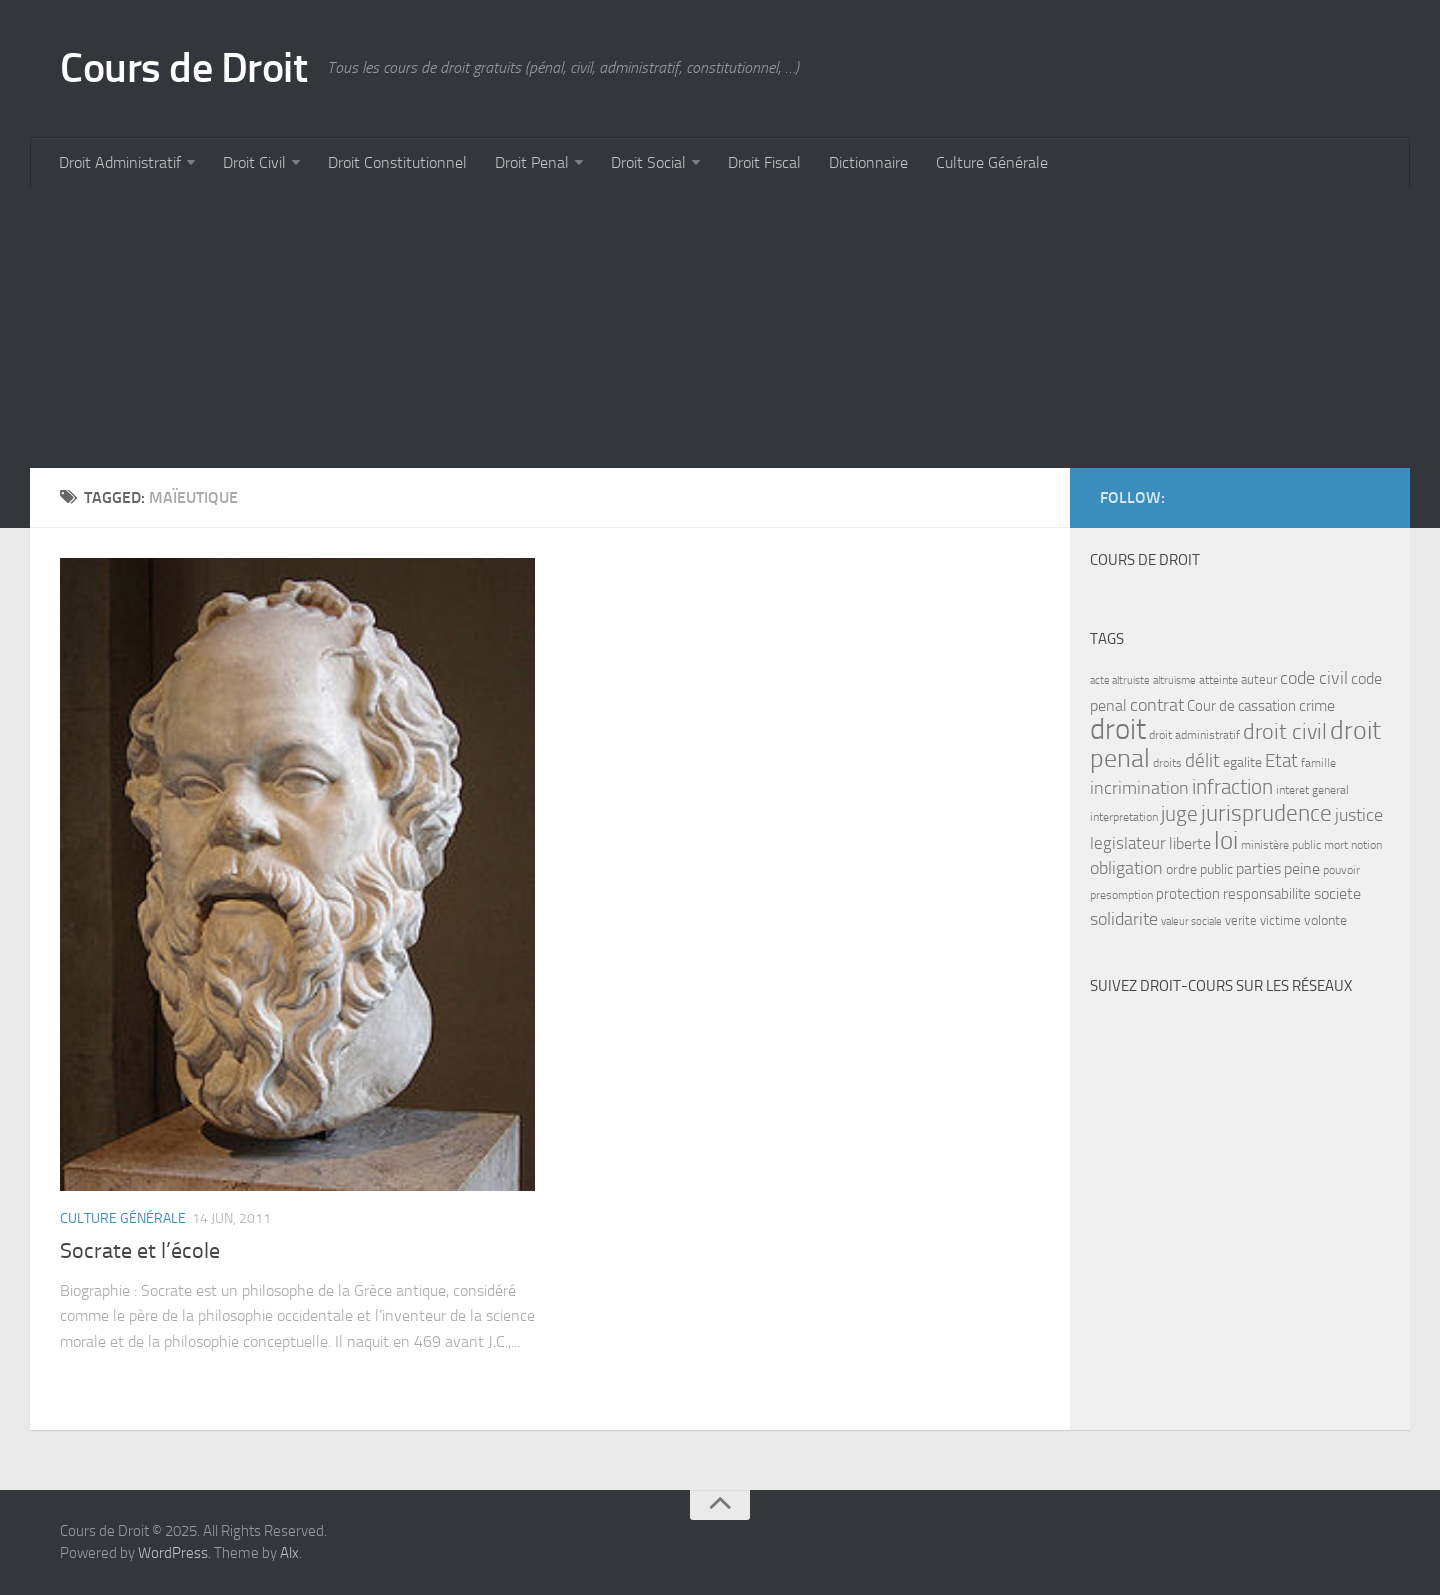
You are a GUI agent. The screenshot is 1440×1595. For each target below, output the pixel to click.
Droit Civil (254, 162)
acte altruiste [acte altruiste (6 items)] (1120, 680)
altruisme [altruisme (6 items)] (1174, 680)
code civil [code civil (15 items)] (1314, 678)
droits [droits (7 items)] (1167, 763)
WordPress (173, 1553)
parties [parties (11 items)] (1258, 869)
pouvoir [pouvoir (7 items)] (1341, 870)
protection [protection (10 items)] (1188, 894)
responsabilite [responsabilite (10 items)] (1267, 894)
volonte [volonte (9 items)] (1325, 920)
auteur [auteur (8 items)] (1259, 679)
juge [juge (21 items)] (1179, 813)
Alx (289, 1553)
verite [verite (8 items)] (1241, 920)
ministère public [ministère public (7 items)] (1281, 845)
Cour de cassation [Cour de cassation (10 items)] (1241, 706)
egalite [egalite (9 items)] (1242, 762)
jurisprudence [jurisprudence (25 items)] (1266, 813)
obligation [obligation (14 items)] (1126, 868)
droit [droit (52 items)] (1118, 729)
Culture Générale (992, 162)
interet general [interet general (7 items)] (1312, 790)
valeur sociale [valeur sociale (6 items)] (1191, 921)
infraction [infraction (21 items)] (1232, 786)
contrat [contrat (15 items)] (1157, 705)
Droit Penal (532, 162)
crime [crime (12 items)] (1317, 705)
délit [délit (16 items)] (1202, 761)
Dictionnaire (868, 162)
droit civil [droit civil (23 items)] (1285, 732)
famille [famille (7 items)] (1318, 763)
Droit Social (648, 162)
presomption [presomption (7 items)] (1121, 895)
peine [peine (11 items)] (1302, 869)
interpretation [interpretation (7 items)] (1124, 817)
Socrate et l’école (140, 1251)
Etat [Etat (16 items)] (1281, 761)
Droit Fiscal (764, 162)
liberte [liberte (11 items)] (1190, 844)
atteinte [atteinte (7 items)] (1218, 680)
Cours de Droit (183, 68)
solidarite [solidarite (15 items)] (1124, 919)
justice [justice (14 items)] (1359, 815)
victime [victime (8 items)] (1280, 920)
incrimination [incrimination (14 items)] (1139, 788)
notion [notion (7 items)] (1366, 845)
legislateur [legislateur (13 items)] (1128, 843)
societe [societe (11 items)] (1337, 894)
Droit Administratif (120, 162)
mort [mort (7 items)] (1336, 845)
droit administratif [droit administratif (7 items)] (1194, 735)
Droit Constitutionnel (397, 162)
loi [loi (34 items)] (1226, 840)
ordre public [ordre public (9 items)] (1199, 869)
